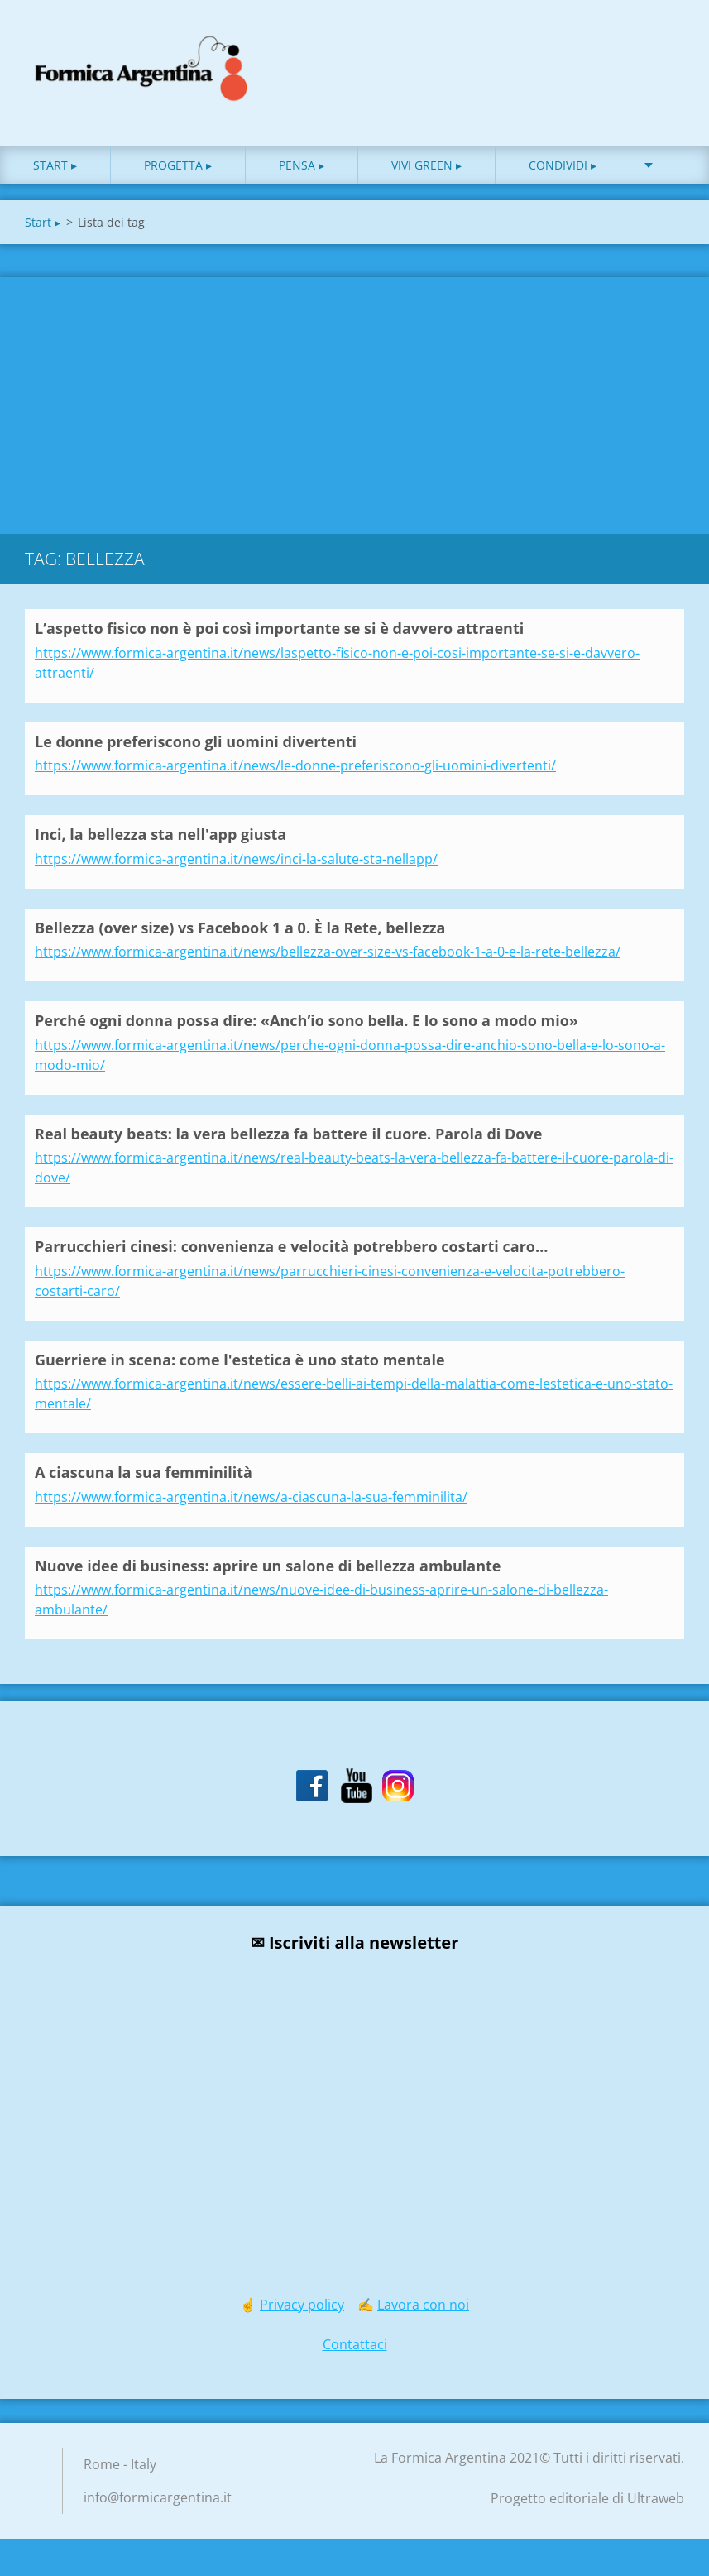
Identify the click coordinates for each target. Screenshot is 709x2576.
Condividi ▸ (562, 165)
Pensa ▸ (301, 165)
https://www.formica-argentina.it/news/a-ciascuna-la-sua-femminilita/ (251, 1497)
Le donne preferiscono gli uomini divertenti (196, 741)
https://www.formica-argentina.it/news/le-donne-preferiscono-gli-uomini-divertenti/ (295, 765)
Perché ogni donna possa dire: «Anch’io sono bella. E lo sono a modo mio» (306, 1020)
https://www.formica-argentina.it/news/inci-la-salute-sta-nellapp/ (236, 859)
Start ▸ (55, 165)
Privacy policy (302, 2304)
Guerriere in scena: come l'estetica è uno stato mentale (240, 1360)
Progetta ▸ (178, 165)
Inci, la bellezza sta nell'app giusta (160, 834)
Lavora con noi (423, 2304)
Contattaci (355, 2344)
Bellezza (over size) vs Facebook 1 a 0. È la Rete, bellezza (240, 928)
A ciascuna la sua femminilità (143, 1472)
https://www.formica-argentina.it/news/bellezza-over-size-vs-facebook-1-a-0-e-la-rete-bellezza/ (327, 952)
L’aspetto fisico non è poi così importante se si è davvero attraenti (279, 628)
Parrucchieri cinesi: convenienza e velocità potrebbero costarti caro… (291, 1246)
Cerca (666, 48)
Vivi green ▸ (426, 165)
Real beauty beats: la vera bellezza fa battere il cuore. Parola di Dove (288, 1134)
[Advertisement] (354, 401)
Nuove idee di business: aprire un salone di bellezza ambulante (268, 1566)
